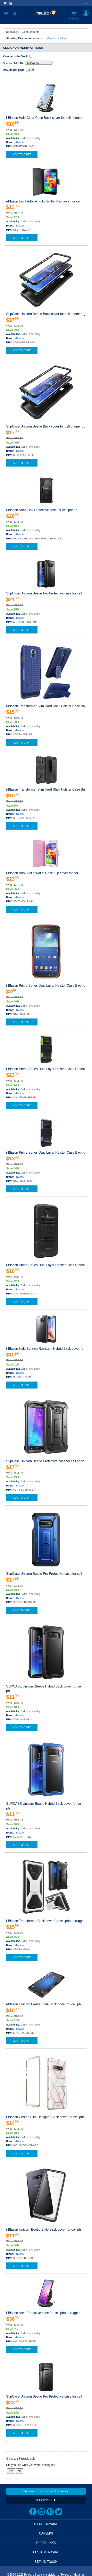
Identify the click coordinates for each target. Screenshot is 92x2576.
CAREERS (46, 2533)
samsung (38, 38)
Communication (56, 38)
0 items (73, 15)
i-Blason (19, 142)
